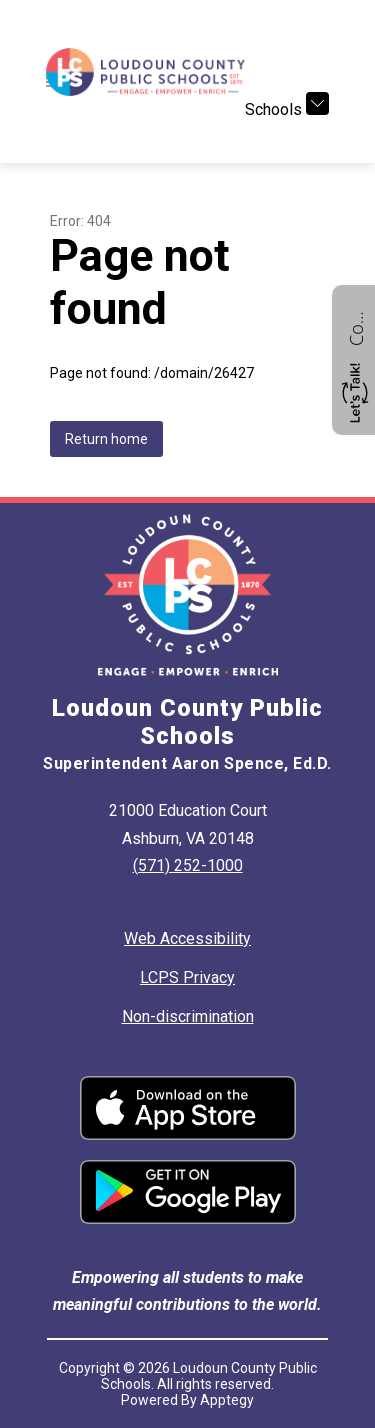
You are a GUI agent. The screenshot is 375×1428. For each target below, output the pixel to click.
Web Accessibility (187, 938)
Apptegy (227, 1400)
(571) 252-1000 (188, 865)
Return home (106, 439)
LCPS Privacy (187, 977)
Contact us (356, 326)
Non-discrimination (188, 1016)
